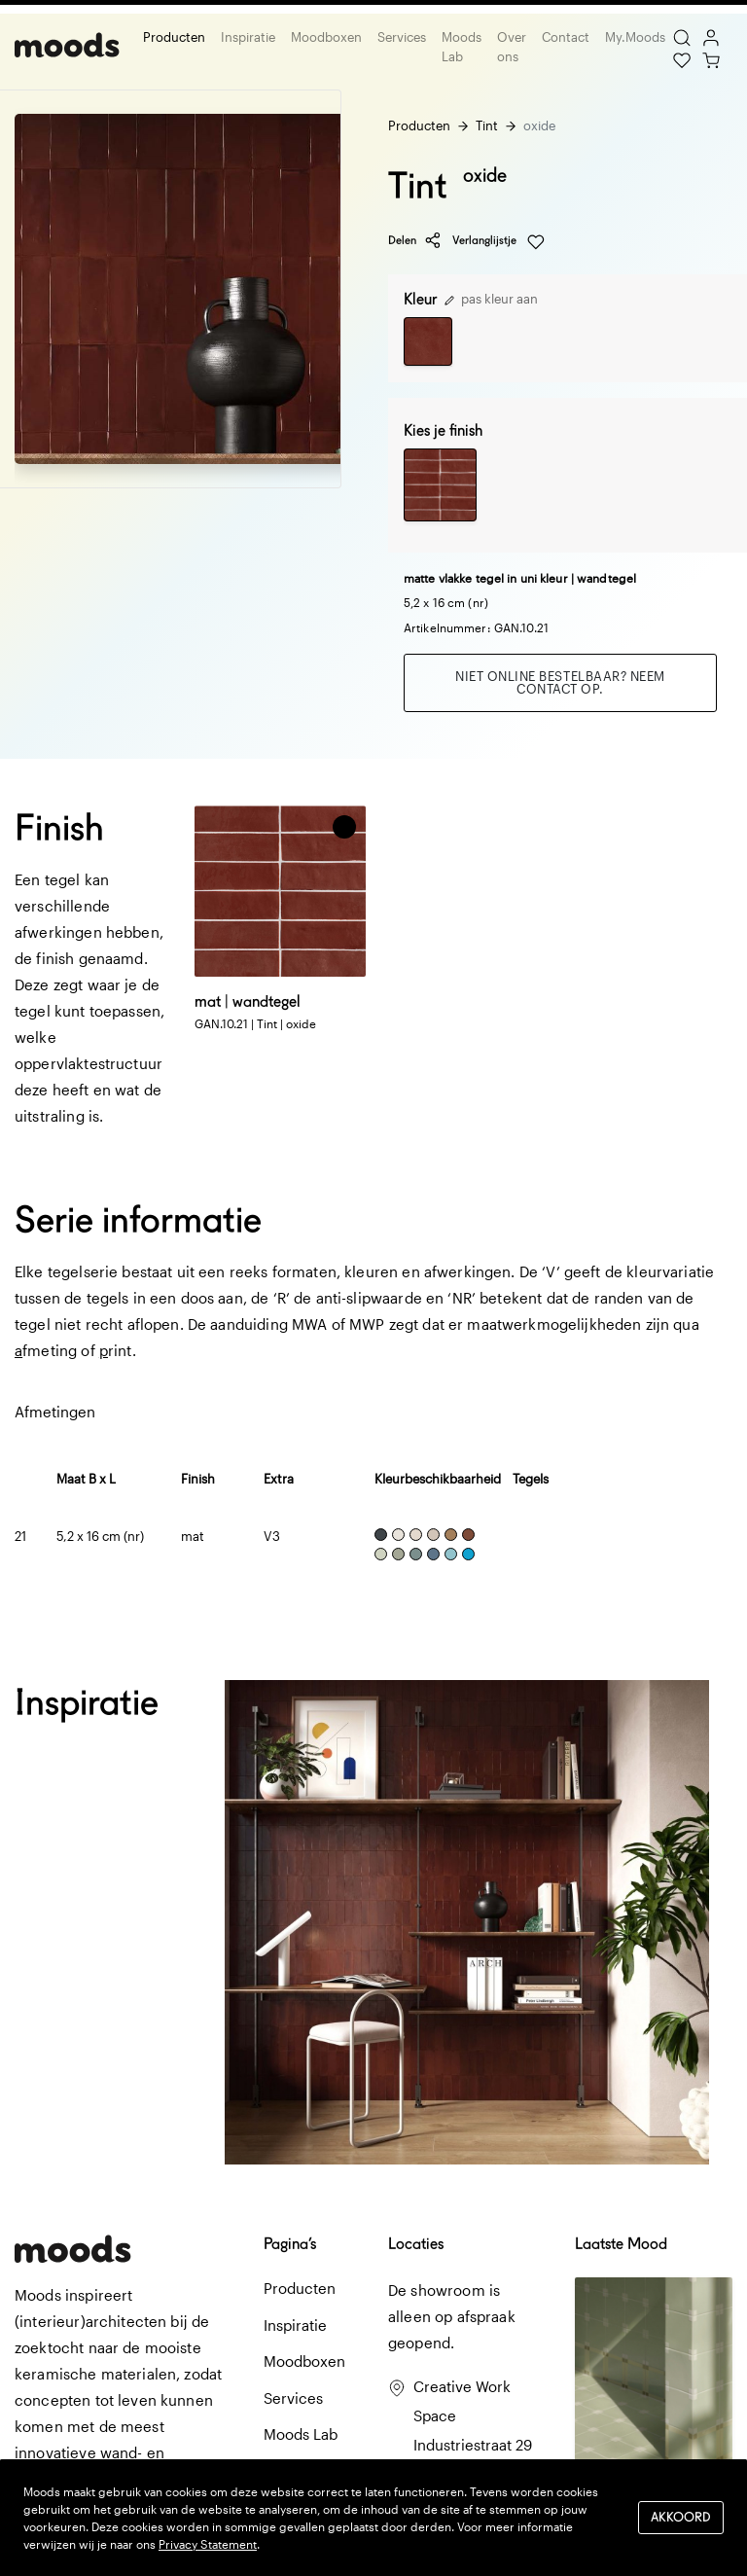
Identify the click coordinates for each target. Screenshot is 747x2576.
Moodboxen (326, 37)
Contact (565, 37)
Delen (415, 240)
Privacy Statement (208, 2544)
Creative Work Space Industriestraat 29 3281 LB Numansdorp (472, 2445)
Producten (174, 37)
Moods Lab (461, 46)
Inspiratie (248, 37)
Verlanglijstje (498, 241)
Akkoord (681, 2517)
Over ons (511, 46)
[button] (344, 827)
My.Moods (635, 37)
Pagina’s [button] (290, 2244)
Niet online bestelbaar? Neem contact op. (560, 682)
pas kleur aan (491, 298)
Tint (487, 125)
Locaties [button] (416, 2244)
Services (401, 37)
